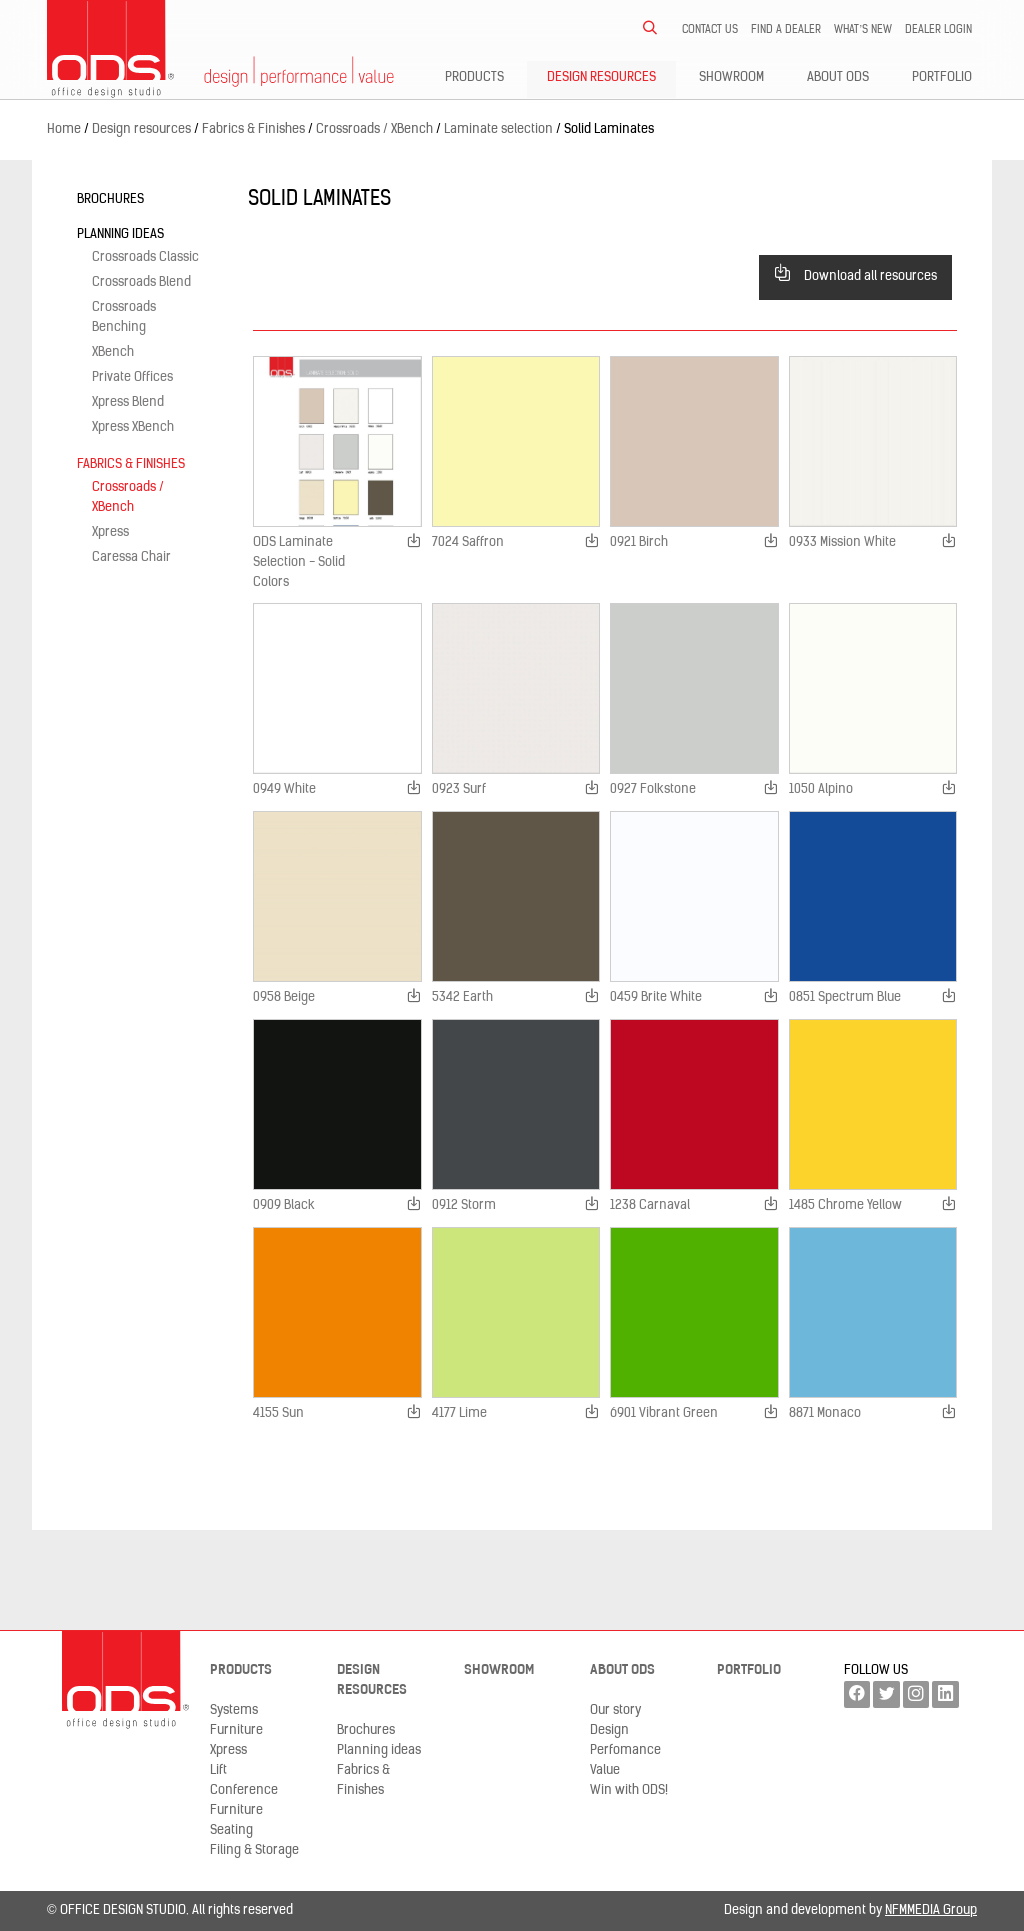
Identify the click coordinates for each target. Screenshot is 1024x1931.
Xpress (110, 532)
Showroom (731, 77)
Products (474, 77)
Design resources (601, 77)
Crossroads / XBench (128, 497)
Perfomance (625, 1750)
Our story (615, 1710)
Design (609, 1730)
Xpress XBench (133, 427)
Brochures (110, 199)
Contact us (710, 30)
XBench (113, 352)
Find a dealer (786, 30)
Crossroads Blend (141, 282)
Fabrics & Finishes (131, 464)
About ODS (838, 77)
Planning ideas (120, 234)
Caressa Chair (131, 557)
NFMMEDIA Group (931, 1910)
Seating (231, 1830)
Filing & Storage (254, 1850)
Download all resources (855, 273)
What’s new (863, 30)
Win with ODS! (629, 1790)
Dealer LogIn (938, 30)
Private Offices (132, 377)
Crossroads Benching (124, 317)
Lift (218, 1770)
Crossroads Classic (145, 257)
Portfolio (942, 77)
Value (605, 1770)
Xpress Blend (128, 402)
